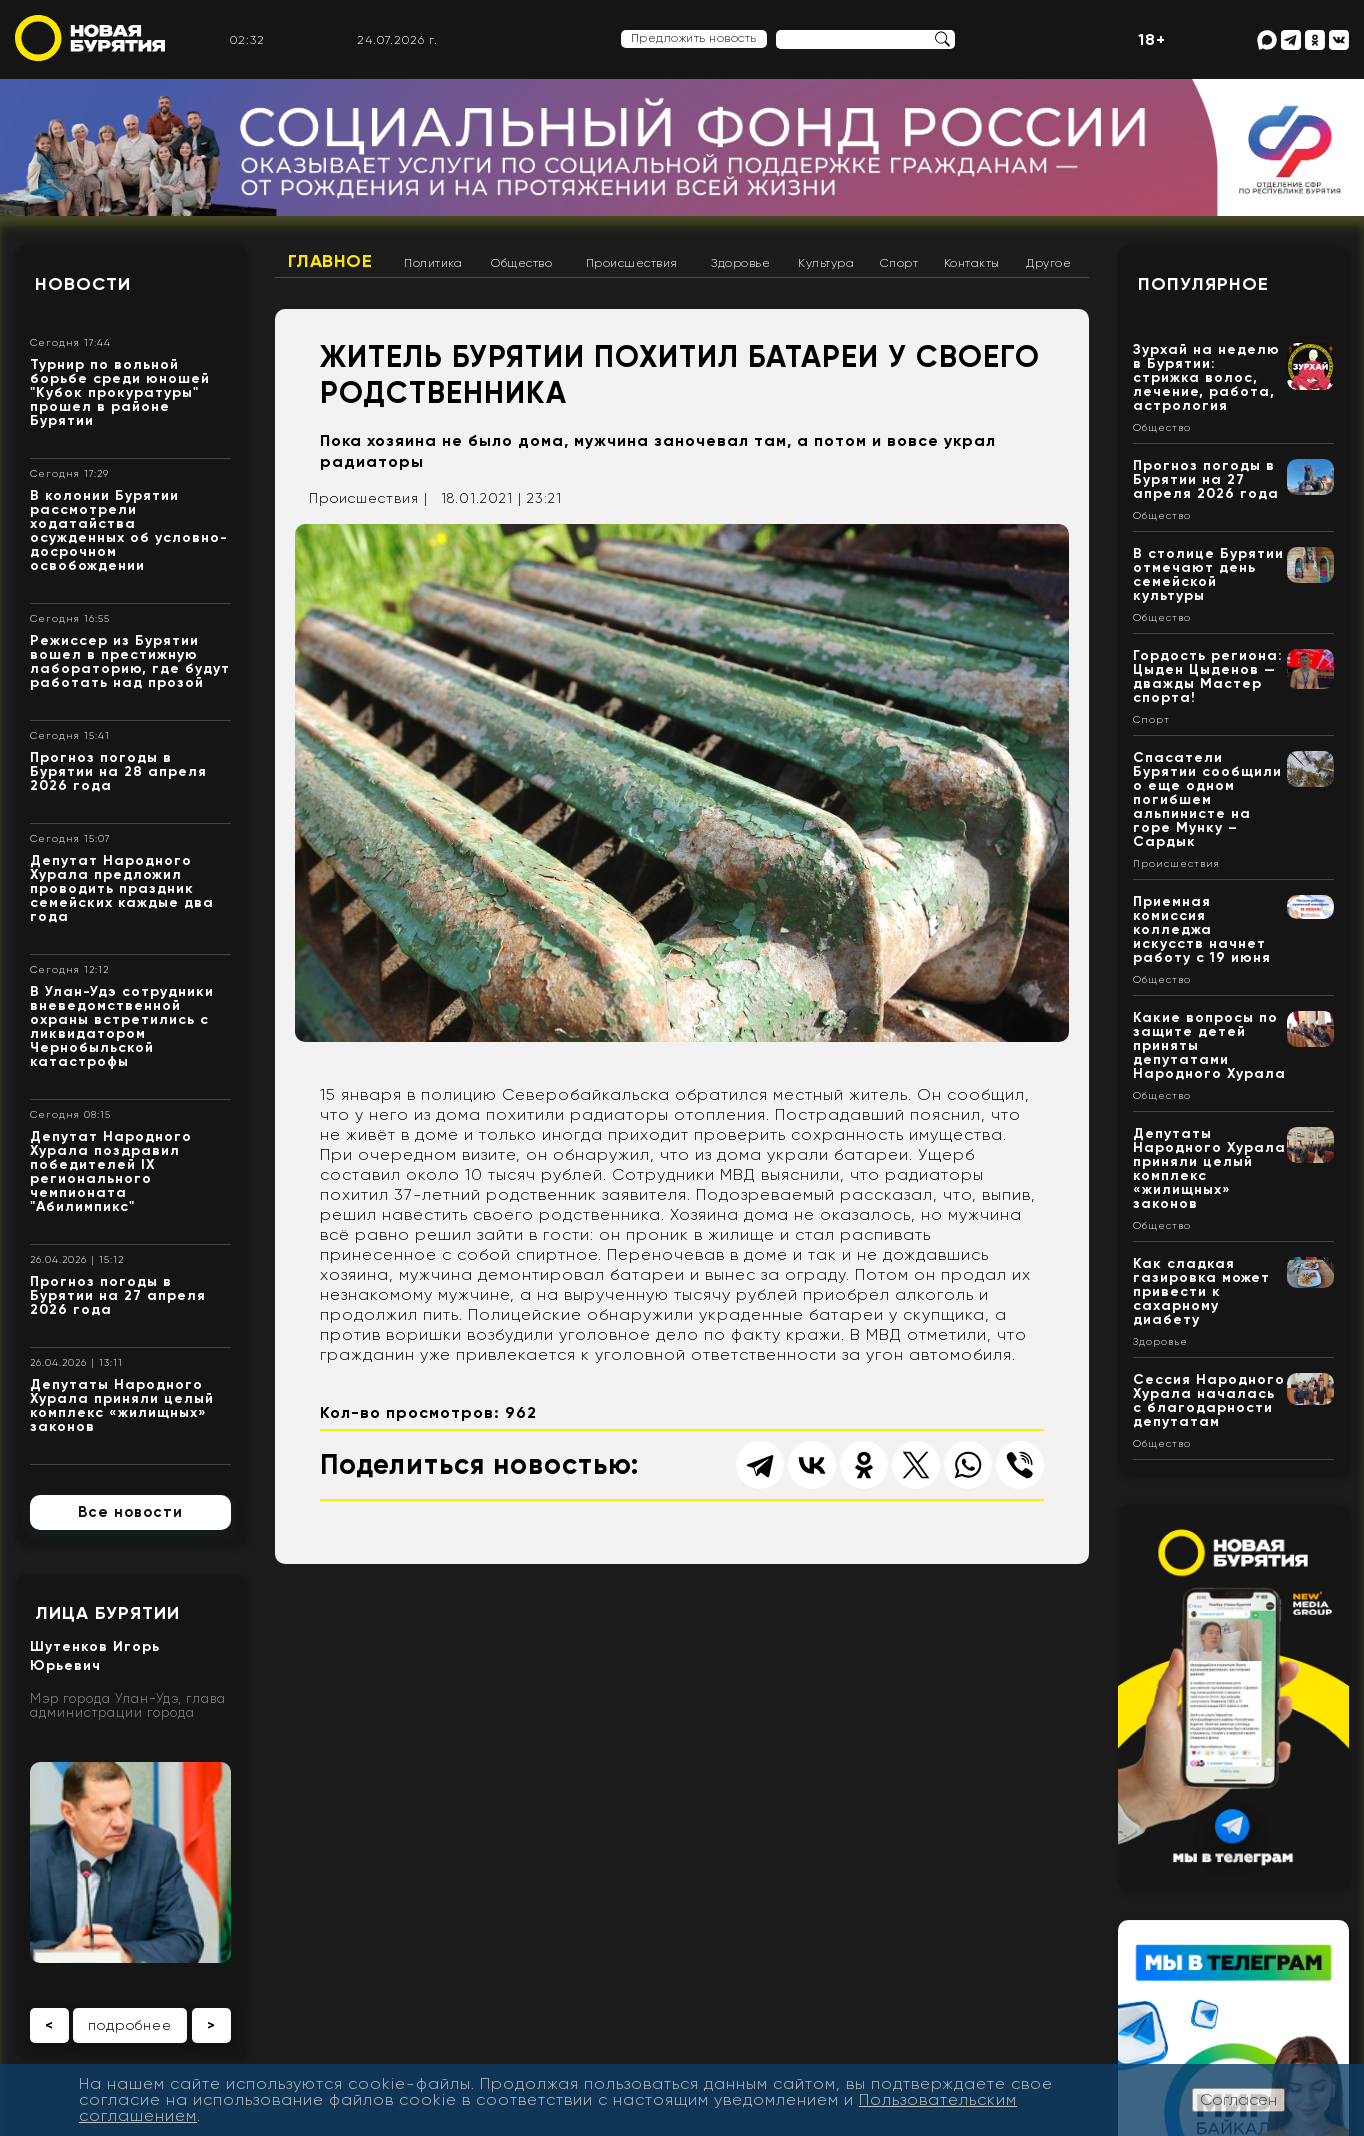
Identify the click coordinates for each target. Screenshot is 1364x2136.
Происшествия (632, 263)
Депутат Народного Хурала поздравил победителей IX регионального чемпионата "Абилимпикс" (111, 1171)
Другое (1048, 263)
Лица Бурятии (107, 1613)
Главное (330, 261)
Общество (521, 263)
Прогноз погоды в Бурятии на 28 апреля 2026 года (118, 771)
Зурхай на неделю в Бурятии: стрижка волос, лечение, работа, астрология (1206, 377)
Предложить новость (694, 38)
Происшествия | (368, 498)
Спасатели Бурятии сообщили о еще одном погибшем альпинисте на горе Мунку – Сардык (1207, 799)
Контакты (972, 263)
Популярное (1203, 284)
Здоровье (740, 263)
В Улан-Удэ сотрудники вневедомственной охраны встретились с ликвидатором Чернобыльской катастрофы (122, 1026)
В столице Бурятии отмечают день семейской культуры (1208, 574)
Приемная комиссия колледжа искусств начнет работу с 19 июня (1202, 929)
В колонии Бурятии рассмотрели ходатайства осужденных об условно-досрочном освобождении (129, 530)
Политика (433, 263)
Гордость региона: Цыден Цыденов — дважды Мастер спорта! (1208, 676)
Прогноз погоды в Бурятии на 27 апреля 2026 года (118, 1295)
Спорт (899, 263)
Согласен (1238, 2099)
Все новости (130, 1512)
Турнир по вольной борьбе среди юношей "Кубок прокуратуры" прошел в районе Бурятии (120, 392)
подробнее (130, 2025)
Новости (83, 284)
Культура (826, 263)
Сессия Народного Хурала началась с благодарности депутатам (1209, 1400)
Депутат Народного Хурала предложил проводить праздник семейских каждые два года (122, 888)
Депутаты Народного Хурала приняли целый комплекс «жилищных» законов (122, 1405)
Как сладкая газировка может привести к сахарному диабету (1201, 1291)
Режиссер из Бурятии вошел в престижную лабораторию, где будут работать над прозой (130, 661)
